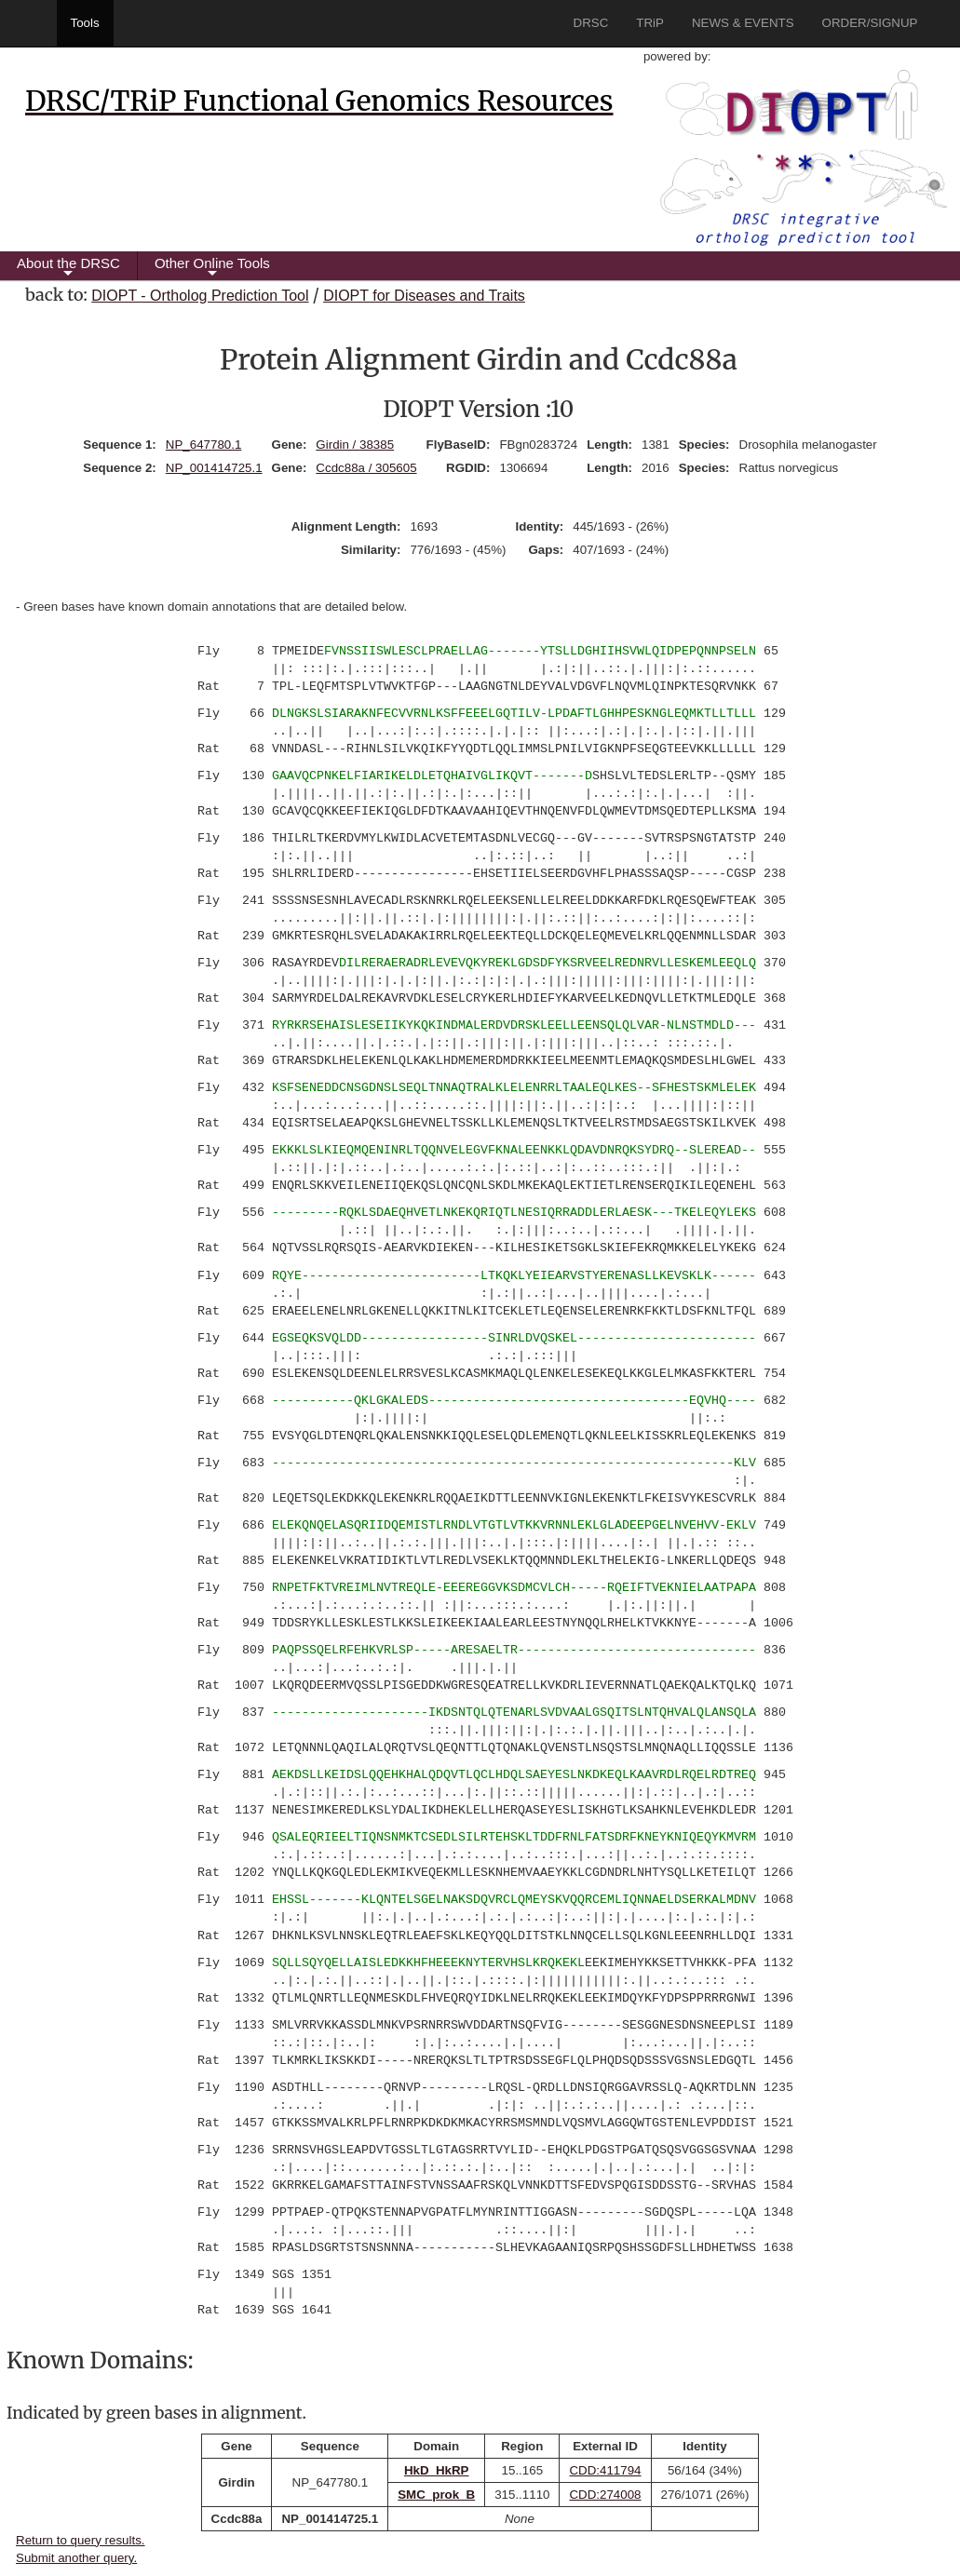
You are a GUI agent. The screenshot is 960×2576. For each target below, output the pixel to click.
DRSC (591, 23)
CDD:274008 (605, 2495)
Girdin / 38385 (355, 445)
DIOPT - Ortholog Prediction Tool (199, 295)
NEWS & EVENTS (743, 23)
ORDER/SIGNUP (870, 23)
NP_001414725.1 (214, 468)
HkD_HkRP (436, 2470)
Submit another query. (76, 2558)
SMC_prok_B (436, 2495)
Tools (85, 23)
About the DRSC (68, 267)
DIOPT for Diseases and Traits (424, 295)
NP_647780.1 (204, 445)
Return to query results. (80, 2540)
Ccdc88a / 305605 (366, 468)
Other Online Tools (212, 267)
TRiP (650, 23)
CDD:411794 (605, 2470)
